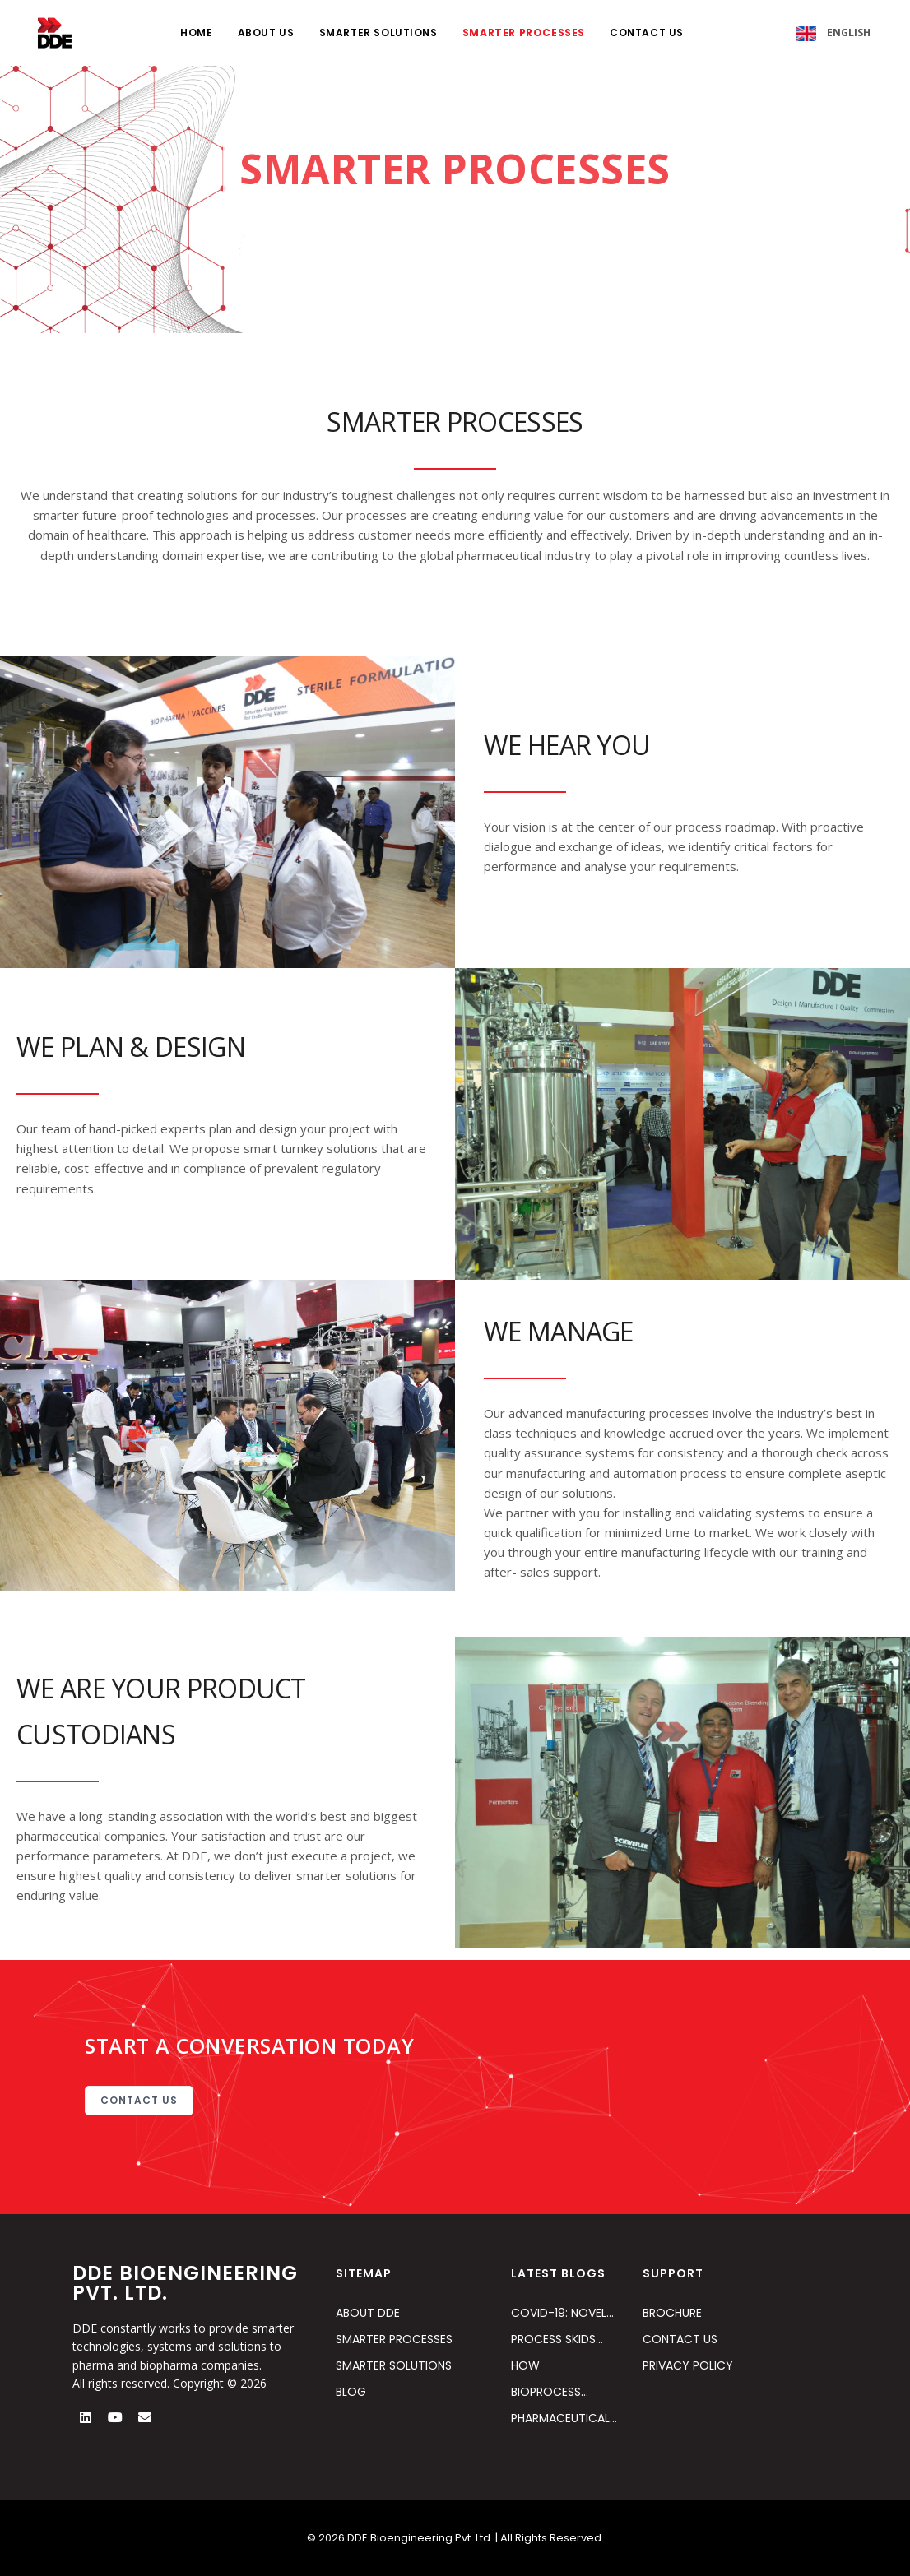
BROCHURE (672, 2313)
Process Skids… (557, 2339)
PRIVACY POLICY (688, 2365)
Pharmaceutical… (564, 2418)
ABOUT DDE (368, 2313)
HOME (196, 32)
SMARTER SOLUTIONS (378, 32)
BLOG (351, 2392)
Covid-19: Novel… (562, 2313)
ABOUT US (266, 32)
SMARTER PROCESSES (523, 32)
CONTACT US (647, 32)
